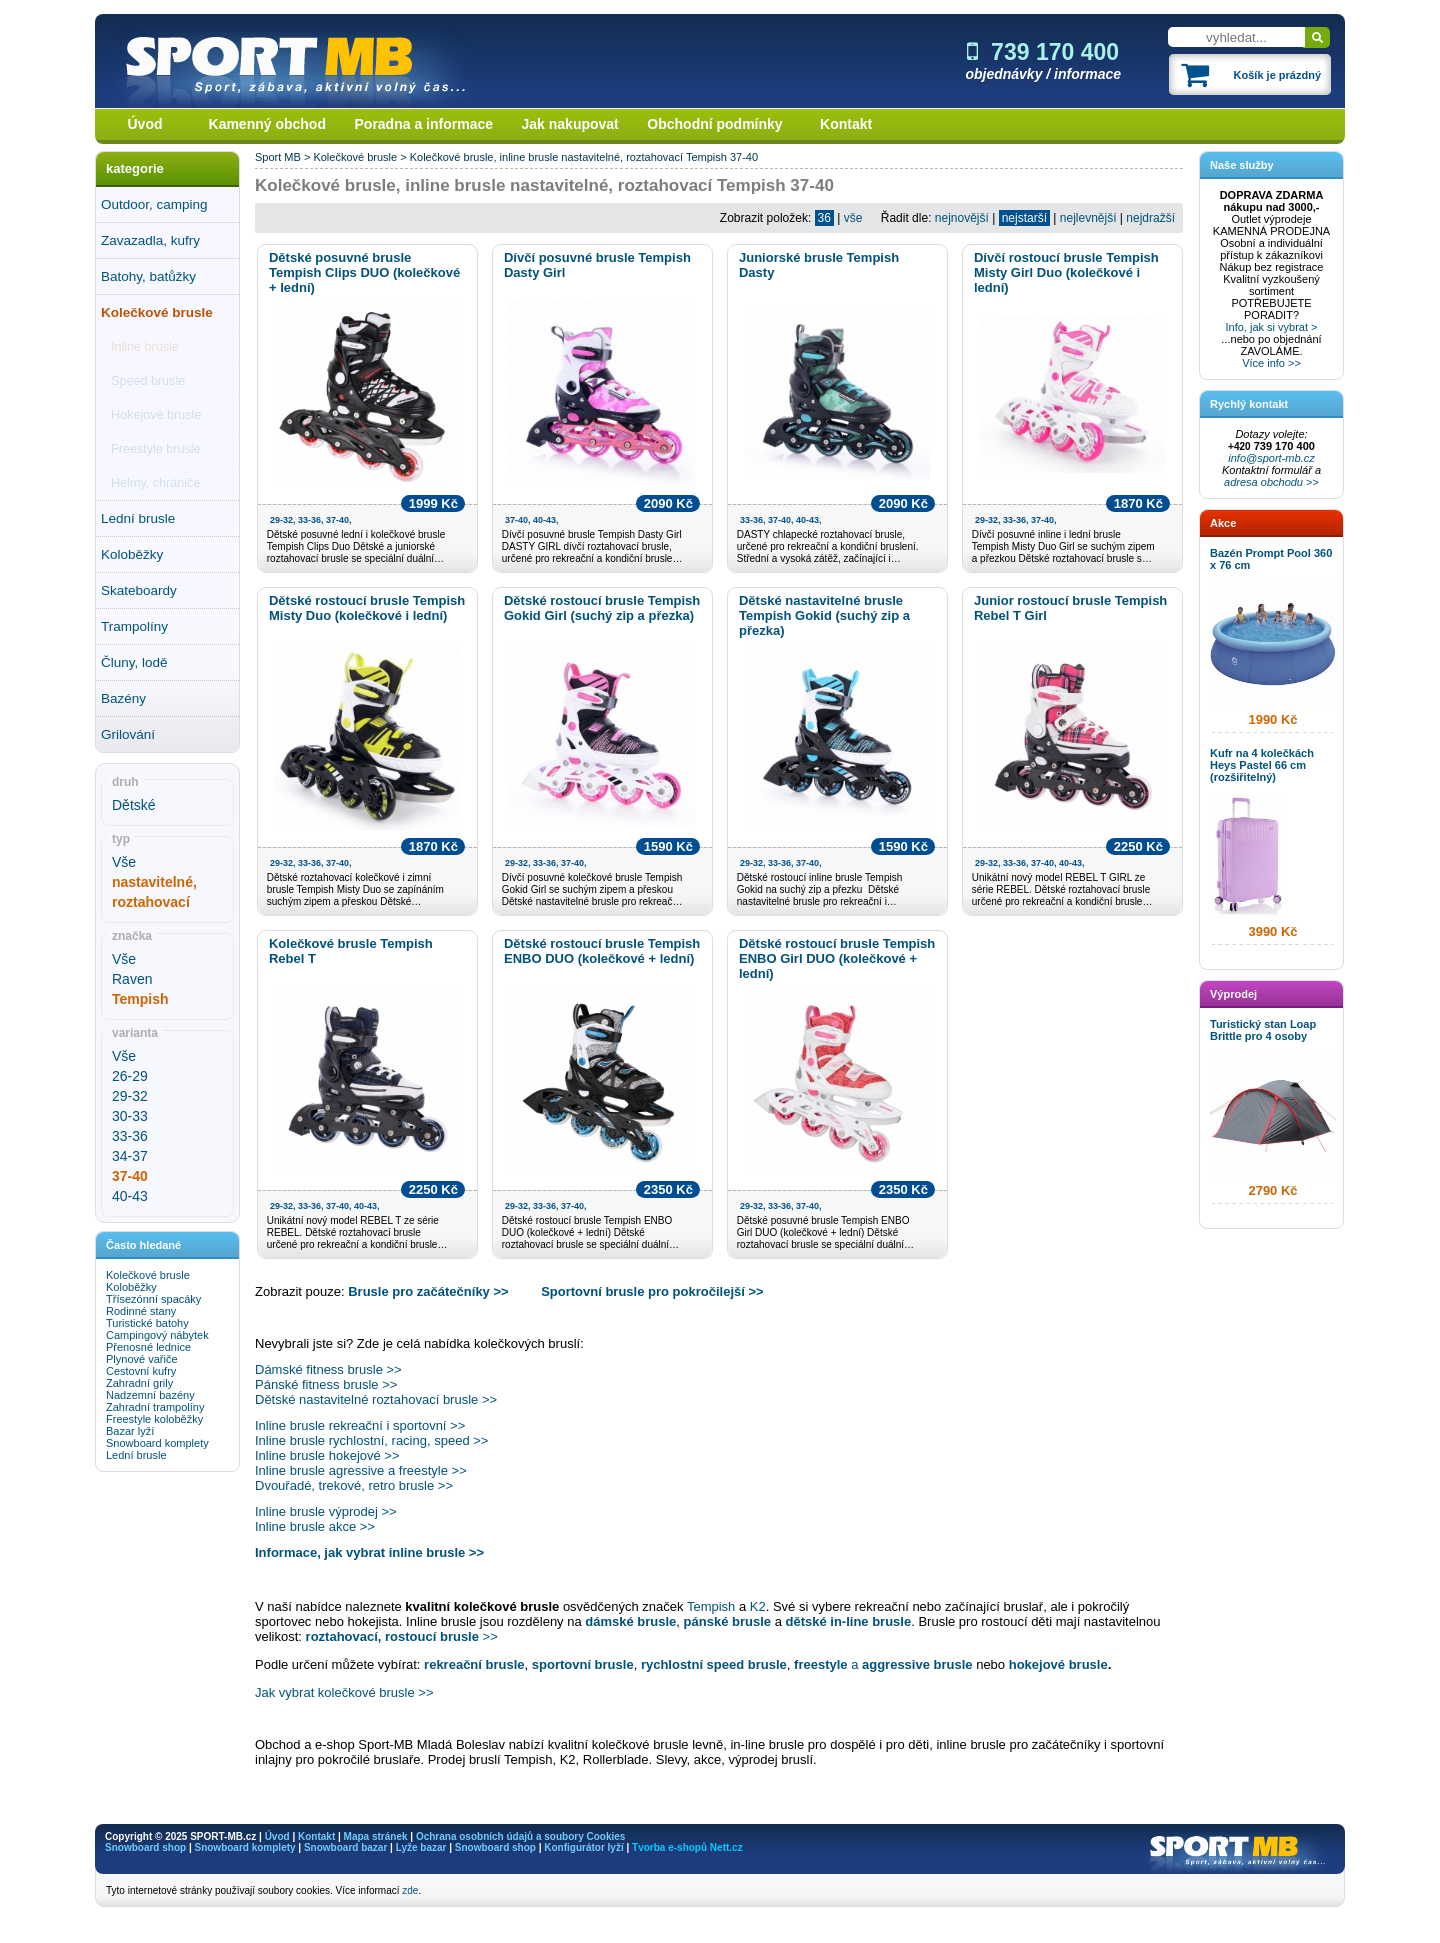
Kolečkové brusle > (361, 157)
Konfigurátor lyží (583, 1847)
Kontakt (846, 124)
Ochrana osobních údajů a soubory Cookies (520, 1836)
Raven (132, 979)
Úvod (145, 124)
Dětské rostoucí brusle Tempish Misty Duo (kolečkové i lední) (367, 608)
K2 (758, 1606)
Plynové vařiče (142, 1359)
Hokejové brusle (156, 415)
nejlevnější (1088, 218)
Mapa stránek (376, 1836)
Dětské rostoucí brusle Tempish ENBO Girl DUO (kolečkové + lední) (837, 958)
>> (402, 1636)
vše (853, 218)
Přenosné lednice (148, 1347)
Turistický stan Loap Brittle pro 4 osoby (1263, 1030)
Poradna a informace (424, 124)
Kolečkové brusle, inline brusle (484, 157)
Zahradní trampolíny (155, 1407)
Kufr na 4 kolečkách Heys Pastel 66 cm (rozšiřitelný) (1262, 765)
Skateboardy (139, 590)
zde (410, 1890)
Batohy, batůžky (148, 276)
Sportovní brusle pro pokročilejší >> (652, 1291)
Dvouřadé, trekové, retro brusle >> (354, 1485)
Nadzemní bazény (150, 1395)
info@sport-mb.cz (1271, 458)
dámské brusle (630, 1621)
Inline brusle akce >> (315, 1526)
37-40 (744, 157)
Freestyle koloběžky (154, 1419)
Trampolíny (134, 626)
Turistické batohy (147, 1323)
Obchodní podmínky (714, 124)
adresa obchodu (1263, 482)
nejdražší (1150, 218)
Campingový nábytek (157, 1335)
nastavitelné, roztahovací (622, 157)
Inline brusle (145, 347)
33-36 (130, 1136)
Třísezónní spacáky (153, 1299)
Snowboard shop (145, 1847)
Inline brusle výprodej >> (326, 1511)
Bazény (123, 698)
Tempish (706, 157)
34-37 (130, 1156)
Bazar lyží (130, 1431)
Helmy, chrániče (155, 483)
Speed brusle (148, 381)
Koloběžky (132, 554)
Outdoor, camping (154, 204)
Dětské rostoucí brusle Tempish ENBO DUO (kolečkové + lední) (602, 951)
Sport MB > (284, 157)
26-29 (130, 1076)
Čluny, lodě (134, 662)
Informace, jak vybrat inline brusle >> (369, 1552)
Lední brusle (138, 518)
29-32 (130, 1096)
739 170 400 (1043, 52)
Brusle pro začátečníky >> (428, 1291)
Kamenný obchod (267, 124)
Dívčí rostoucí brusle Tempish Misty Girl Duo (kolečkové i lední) (1066, 272)
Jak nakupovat (570, 124)
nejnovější (962, 218)
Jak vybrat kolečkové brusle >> (344, 1692)
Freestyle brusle (156, 449)
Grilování (128, 734)
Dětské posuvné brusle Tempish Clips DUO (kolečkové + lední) (364, 272)
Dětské (134, 805)
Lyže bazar (421, 1847)
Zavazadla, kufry (150, 240)
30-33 (130, 1116)
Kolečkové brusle (157, 312)
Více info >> (1271, 363)
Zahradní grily (139, 1383)
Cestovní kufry (141, 1371)
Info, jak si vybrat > (1271, 327)
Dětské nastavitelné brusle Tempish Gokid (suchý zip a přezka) (824, 615)
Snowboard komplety (157, 1443)
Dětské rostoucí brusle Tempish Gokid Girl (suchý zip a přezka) (602, 608)
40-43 (130, 1196)
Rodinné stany (141, 1311)
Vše (124, 862)
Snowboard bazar (345, 1847)
